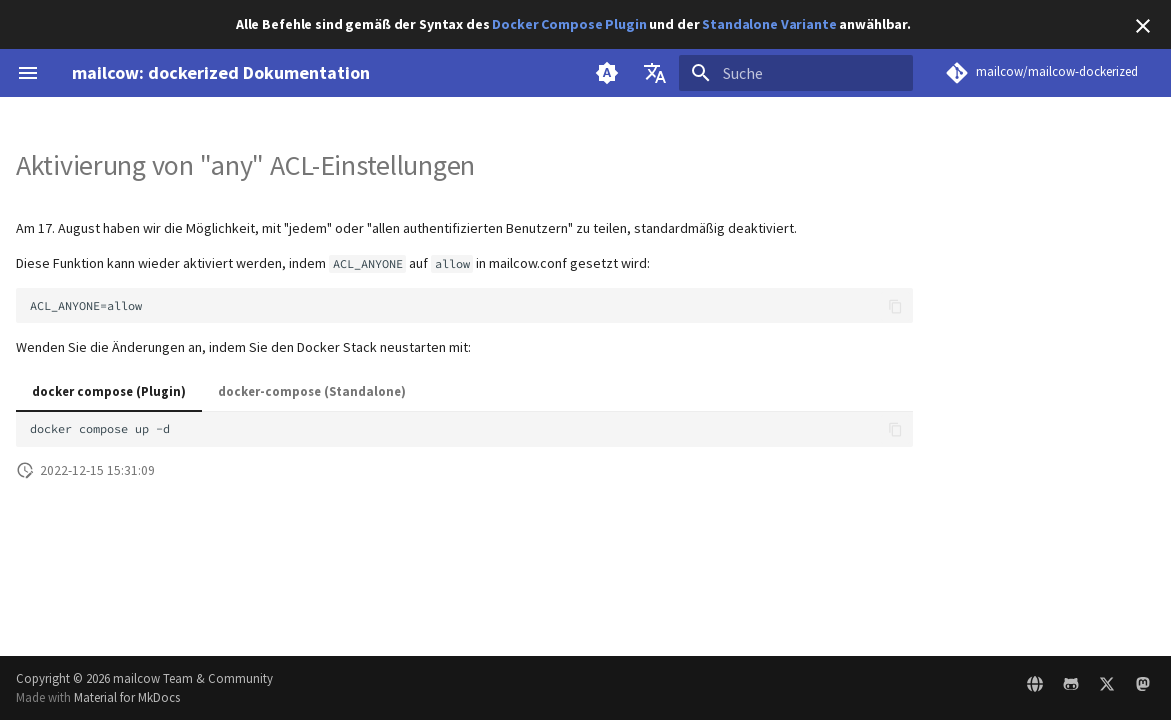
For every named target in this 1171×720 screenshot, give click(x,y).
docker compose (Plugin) (109, 391)
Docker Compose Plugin (569, 24)
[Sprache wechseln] (655, 73)
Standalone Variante (769, 24)
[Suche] (796, 73)
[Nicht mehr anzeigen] (1143, 26)
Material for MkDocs (127, 697)
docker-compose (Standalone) (312, 391)
